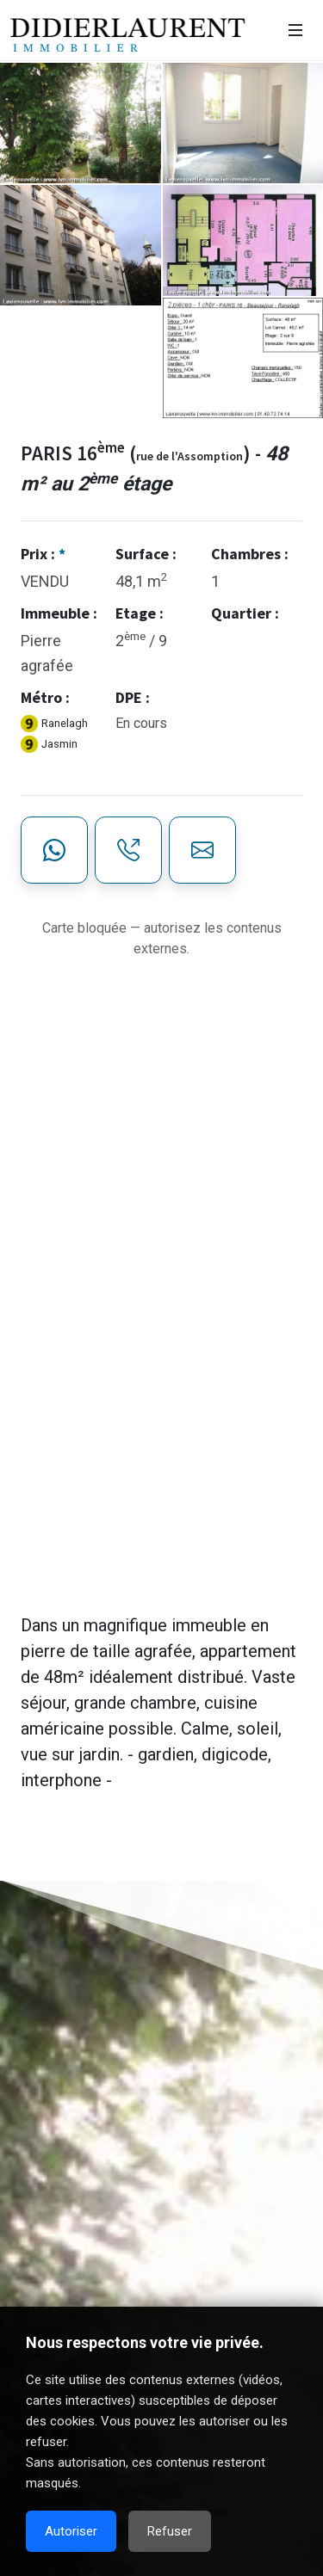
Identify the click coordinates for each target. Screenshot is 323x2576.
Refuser (169, 2531)
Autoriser (71, 2531)
